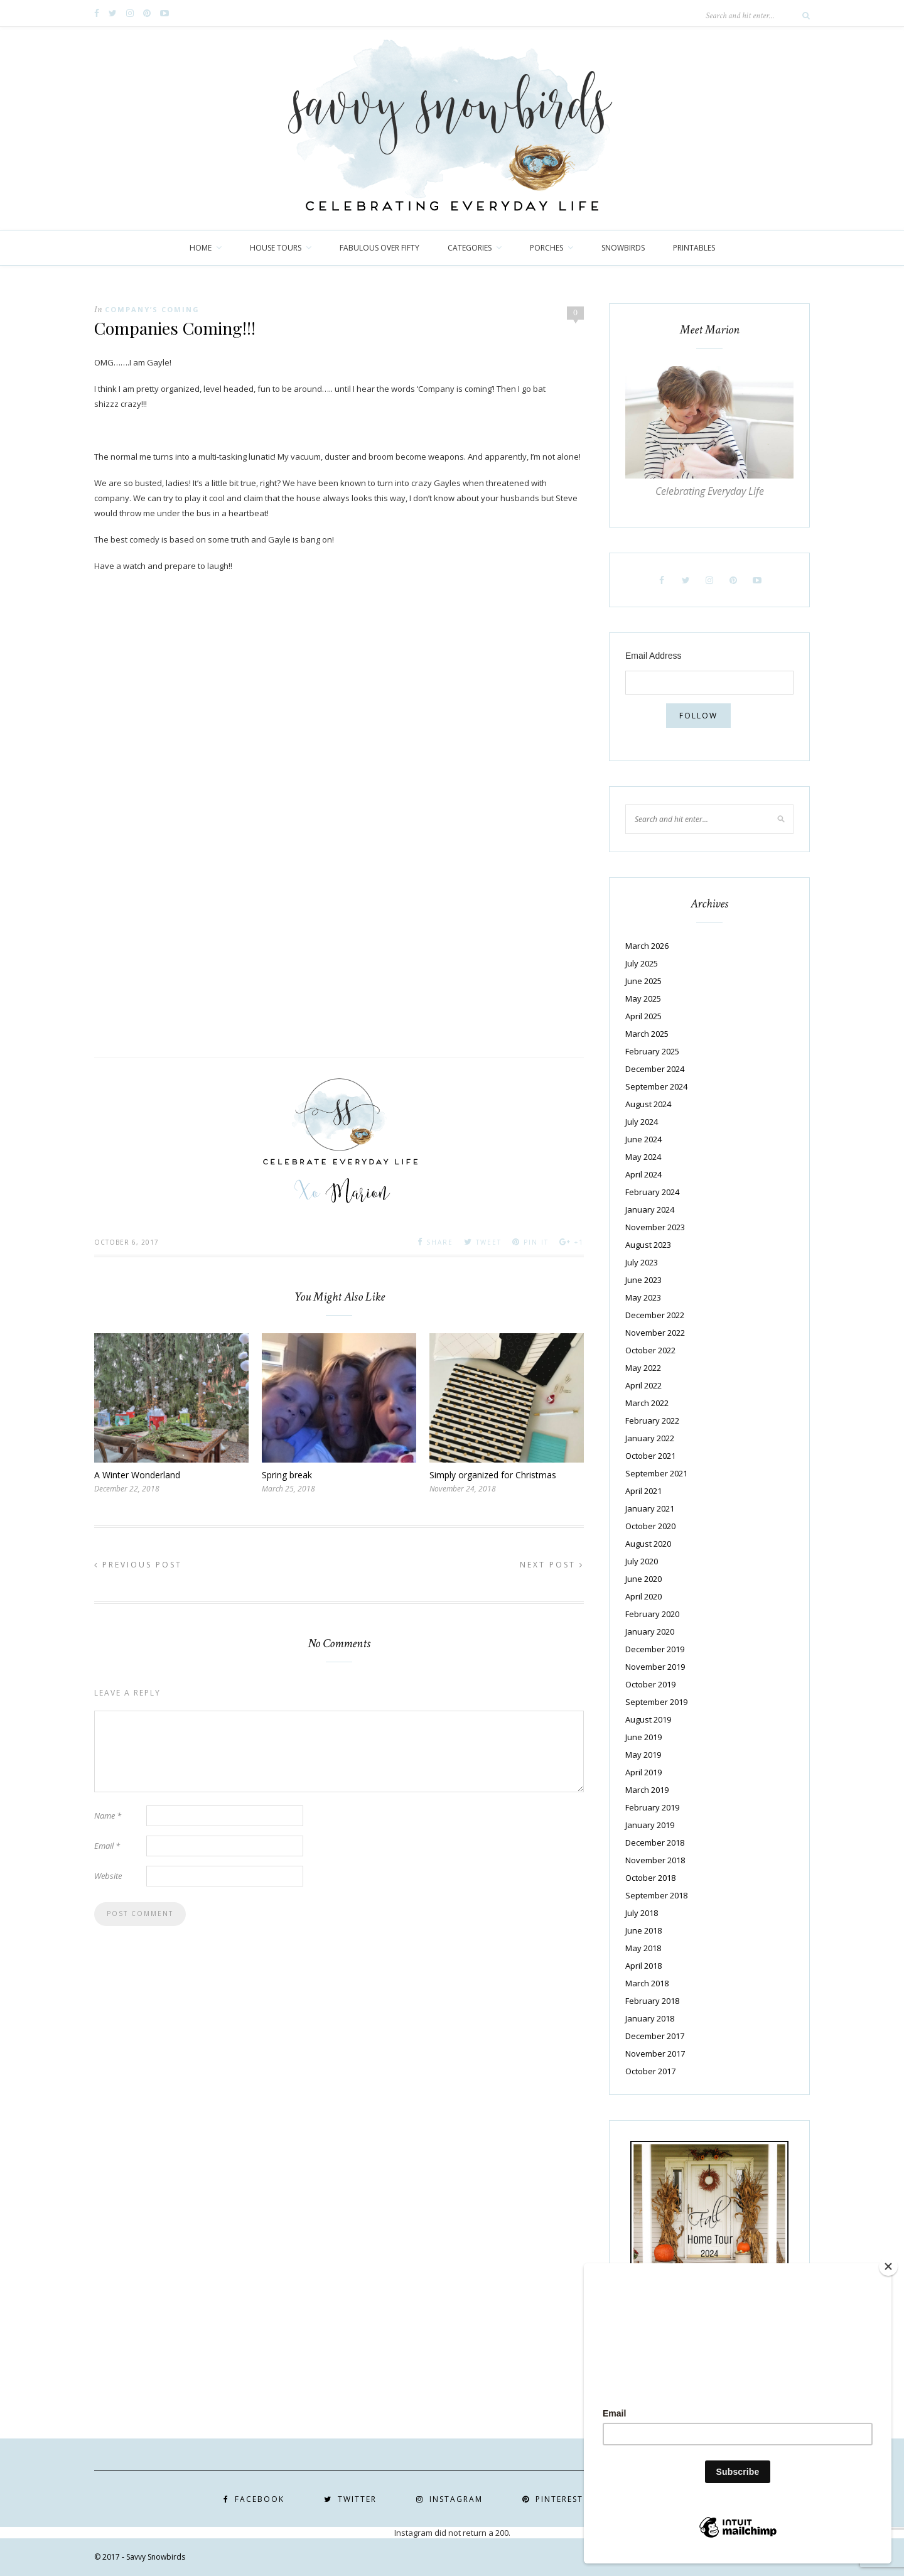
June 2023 (643, 1279)
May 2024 (643, 1156)
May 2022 (643, 1367)
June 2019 (643, 1737)
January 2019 (649, 1825)
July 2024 (641, 1121)
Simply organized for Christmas (492, 1475)
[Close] (888, 2266)
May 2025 (643, 998)
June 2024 (643, 1139)
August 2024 (648, 1104)
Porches (546, 247)
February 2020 (652, 1614)
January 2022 (649, 1438)
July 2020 (641, 1561)
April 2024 (643, 1174)
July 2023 (641, 1262)
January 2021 (649, 1508)
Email (107, 1845)
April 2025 (643, 1016)
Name (107, 1815)
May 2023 (643, 1297)
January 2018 (649, 2018)
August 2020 (648, 1543)
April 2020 (643, 1596)
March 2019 (647, 1789)
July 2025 (641, 963)
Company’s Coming (152, 309)
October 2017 (650, 2071)
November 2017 (655, 2053)
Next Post (552, 1564)
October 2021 (650, 1455)
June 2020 (643, 1578)
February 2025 (652, 1051)
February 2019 (652, 1807)
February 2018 (652, 2000)
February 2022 (652, 1420)
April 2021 (643, 1490)
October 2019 (650, 1684)
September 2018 (656, 1895)
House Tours (275, 247)
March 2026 (647, 945)
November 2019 (655, 1666)
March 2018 (647, 1983)
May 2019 (643, 1754)
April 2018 (643, 1965)
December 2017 (654, 2036)
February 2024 (652, 1192)
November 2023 (655, 1227)
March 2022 (647, 1403)
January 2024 (649, 1209)
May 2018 (643, 1948)
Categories (470, 247)
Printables (694, 247)
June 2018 (643, 1930)
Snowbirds (623, 247)
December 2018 (654, 1842)
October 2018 (650, 1877)
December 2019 (654, 1649)
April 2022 (643, 1385)
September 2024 (656, 1086)
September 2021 (656, 1473)
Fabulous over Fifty (379, 247)
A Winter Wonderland (137, 1475)
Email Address (653, 656)
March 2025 (647, 1033)
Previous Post (138, 1564)
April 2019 (643, 1772)
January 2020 (649, 1631)
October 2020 (650, 1526)
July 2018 (641, 1912)
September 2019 (656, 1701)
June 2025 (643, 981)
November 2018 (655, 1860)
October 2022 (650, 1350)
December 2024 (654, 1068)
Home (201, 247)
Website (108, 1875)
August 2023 (648, 1244)
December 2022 (654, 1315)
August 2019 (648, 1719)
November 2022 (655, 1332)
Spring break (287, 1475)
